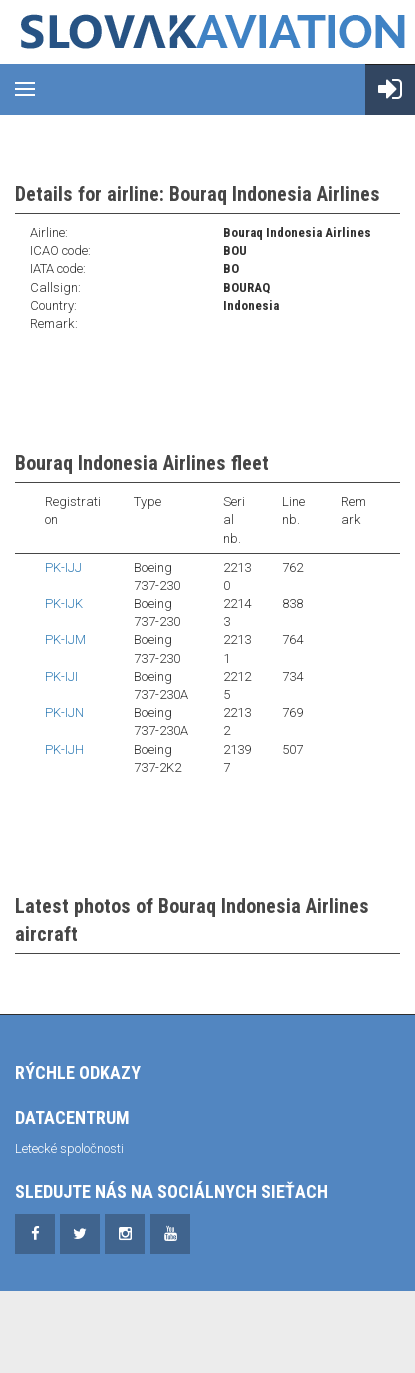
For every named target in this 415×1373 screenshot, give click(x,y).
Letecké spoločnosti (69, 1148)
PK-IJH (64, 749)
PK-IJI (61, 676)
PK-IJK (64, 603)
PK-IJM (65, 639)
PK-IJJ (63, 567)
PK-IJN (64, 712)
